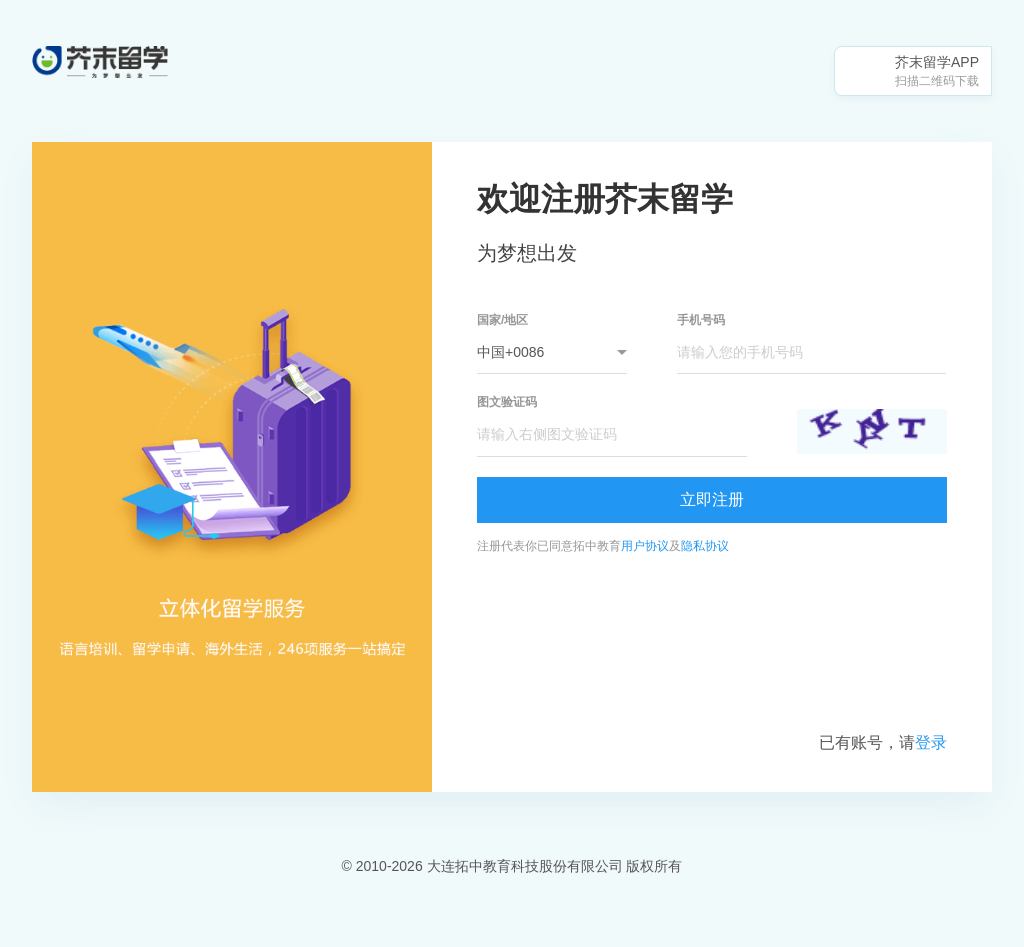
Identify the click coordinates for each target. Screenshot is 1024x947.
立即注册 (712, 499)
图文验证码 (507, 402)
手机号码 (701, 320)
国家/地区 (502, 320)
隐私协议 (705, 546)
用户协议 (645, 546)
